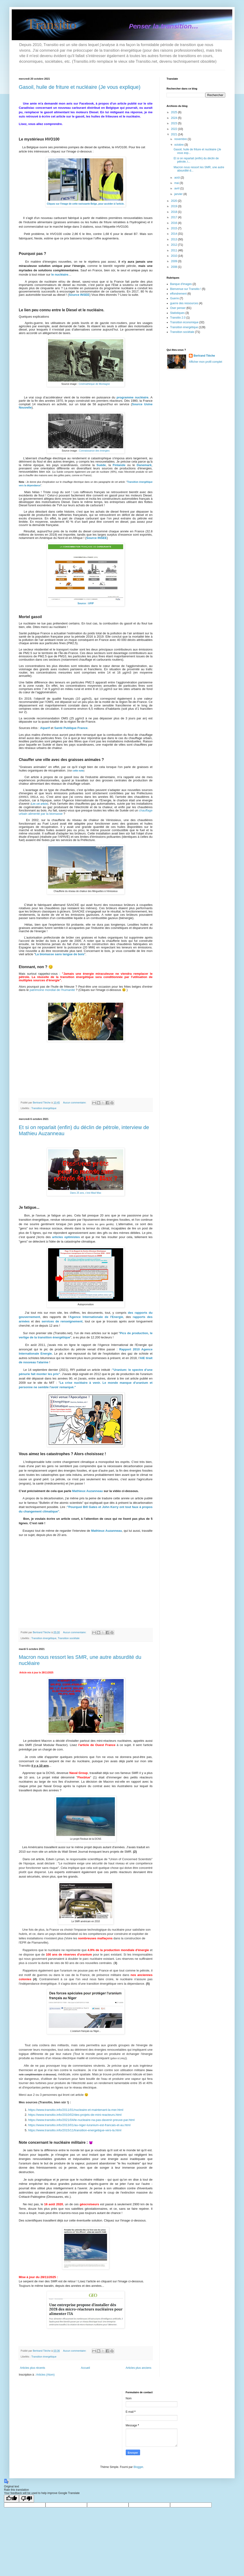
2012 (174, 244)
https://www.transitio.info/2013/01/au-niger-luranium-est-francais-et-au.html (79, 2125)
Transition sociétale (69, 1638)
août (177, 177)
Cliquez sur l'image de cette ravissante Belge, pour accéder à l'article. (85, 204)
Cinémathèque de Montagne (94, 383)
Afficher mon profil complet (205, 361)
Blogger (138, 2467)
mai (177, 183)
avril (177, 188)
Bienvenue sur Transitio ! (185, 289)
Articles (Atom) (45, 2374)
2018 (174, 212)
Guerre (174, 298)
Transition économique (184, 322)
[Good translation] (11, 2498)
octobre (179, 144)
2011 (174, 250)
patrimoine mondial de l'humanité (52, 990)
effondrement (178, 293)
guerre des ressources (184, 303)
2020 (174, 201)
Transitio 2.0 (178, 317)
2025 (174, 112)
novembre (181, 139)
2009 (174, 261)
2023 (174, 123)
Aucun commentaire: (75, 1102)
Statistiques (177, 313)
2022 (174, 129)
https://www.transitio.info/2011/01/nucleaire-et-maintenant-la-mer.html (75, 2110)
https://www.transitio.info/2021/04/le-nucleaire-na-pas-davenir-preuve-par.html (81, 2120)
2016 (174, 223)
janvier (178, 194)
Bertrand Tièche (204, 355)
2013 (174, 239)
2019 (174, 206)
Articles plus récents (32, 2367)
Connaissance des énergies (94, 450)
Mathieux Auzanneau (87, 1491)
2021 (174, 134)
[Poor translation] (26, 2498)
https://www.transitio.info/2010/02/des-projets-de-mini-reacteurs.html (75, 2114)
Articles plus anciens (138, 2367)
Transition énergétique (43, 1108)
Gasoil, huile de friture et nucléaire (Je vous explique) (80, 87)
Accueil (85, 2367)
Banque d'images (181, 284)
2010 (174, 255)
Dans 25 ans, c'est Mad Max (85, 1192)
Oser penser (178, 308)
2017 (174, 217)
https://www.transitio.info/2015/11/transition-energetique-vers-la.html (74, 2130)
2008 (174, 267)
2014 (174, 233)
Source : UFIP (85, 603)
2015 (174, 228)
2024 (174, 118)
